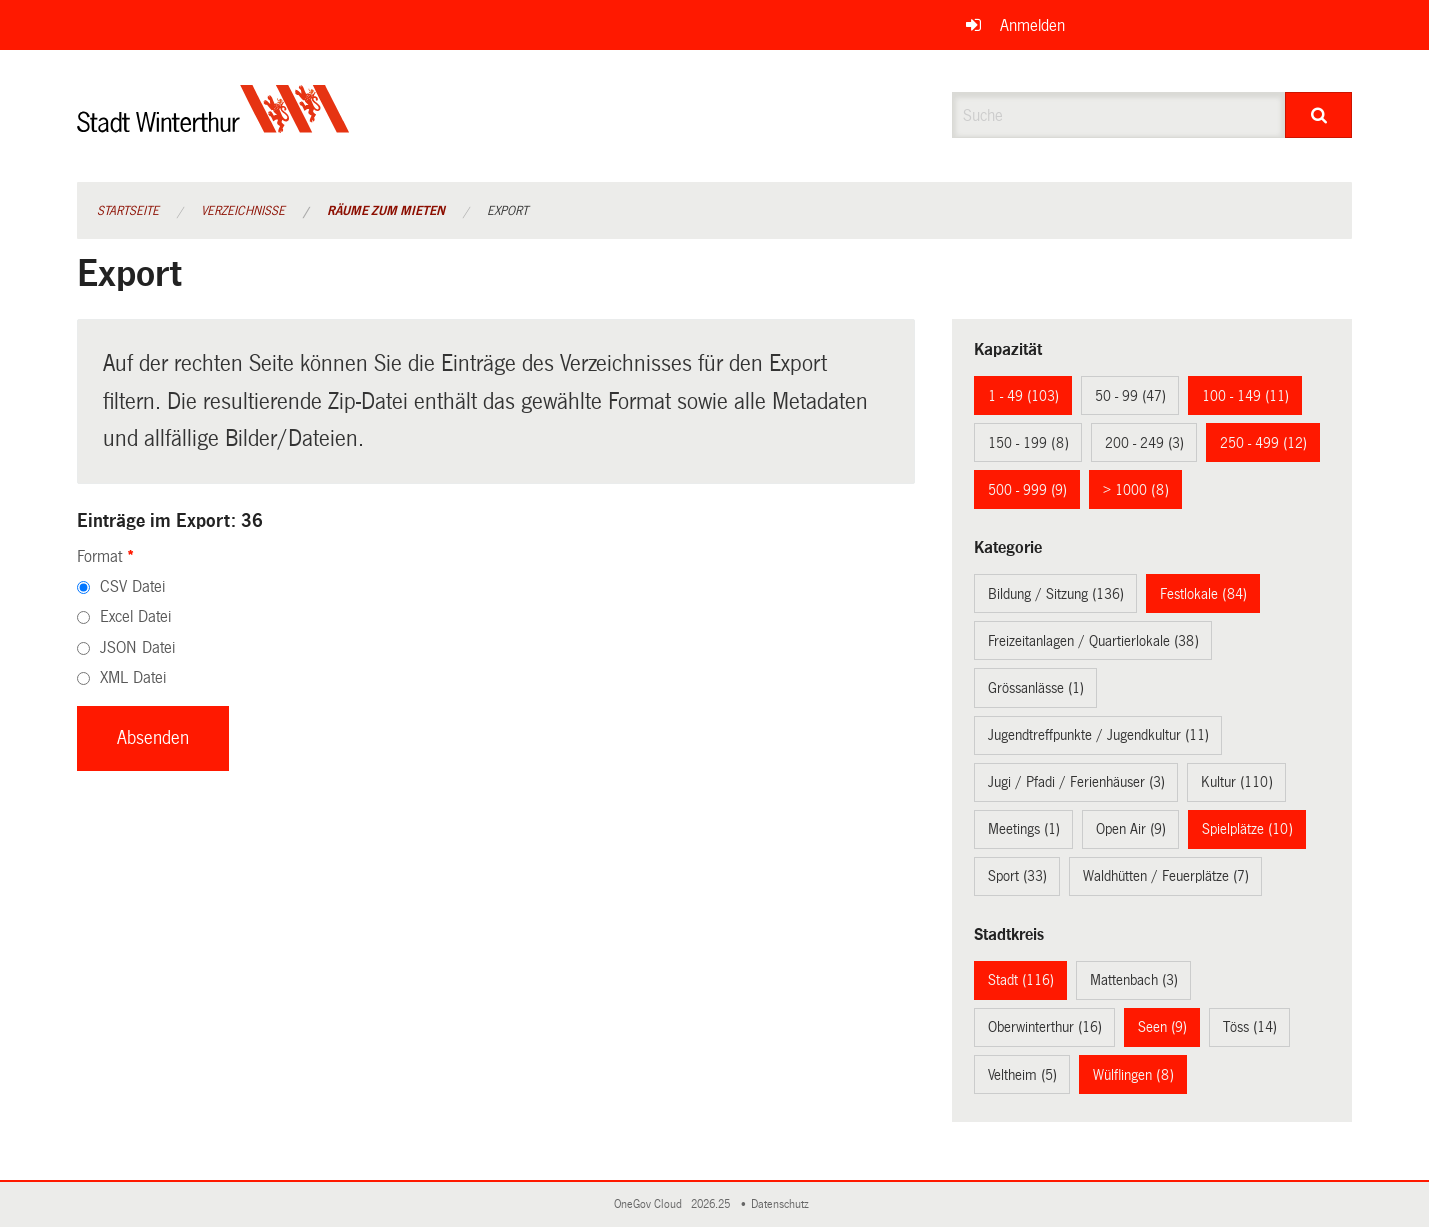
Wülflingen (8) (1133, 1075)
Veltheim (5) (1022, 1075)
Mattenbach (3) (1134, 980)
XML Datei (133, 677)
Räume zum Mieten (386, 211)
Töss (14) (1250, 1027)
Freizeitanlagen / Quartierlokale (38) (1093, 641)
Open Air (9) (1131, 829)
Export (507, 211)
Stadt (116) (1021, 980)
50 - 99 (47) (1130, 396)
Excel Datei (135, 616)
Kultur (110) (1237, 782)
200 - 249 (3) (1144, 443)
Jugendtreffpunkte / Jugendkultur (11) (1098, 735)
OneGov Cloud (651, 1204)
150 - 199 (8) (1028, 443)
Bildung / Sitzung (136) (1056, 594)
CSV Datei (132, 586)
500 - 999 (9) (1027, 490)
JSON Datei (137, 647)
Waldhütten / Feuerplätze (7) (1166, 876)
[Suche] (1318, 115)
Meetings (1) (1024, 829)
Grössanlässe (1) (1036, 688)
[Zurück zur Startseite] (213, 125)
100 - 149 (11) (1245, 396)
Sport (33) (1017, 876)
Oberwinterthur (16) (1045, 1027)
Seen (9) (1162, 1027)
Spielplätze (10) (1247, 829)
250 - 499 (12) (1263, 443)
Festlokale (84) (1203, 594)
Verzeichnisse (243, 211)
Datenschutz (783, 1204)
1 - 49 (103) (1023, 396)
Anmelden (1032, 25)
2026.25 (712, 1204)
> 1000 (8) (1136, 490)
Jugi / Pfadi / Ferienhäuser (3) (1076, 782)
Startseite (128, 211)
